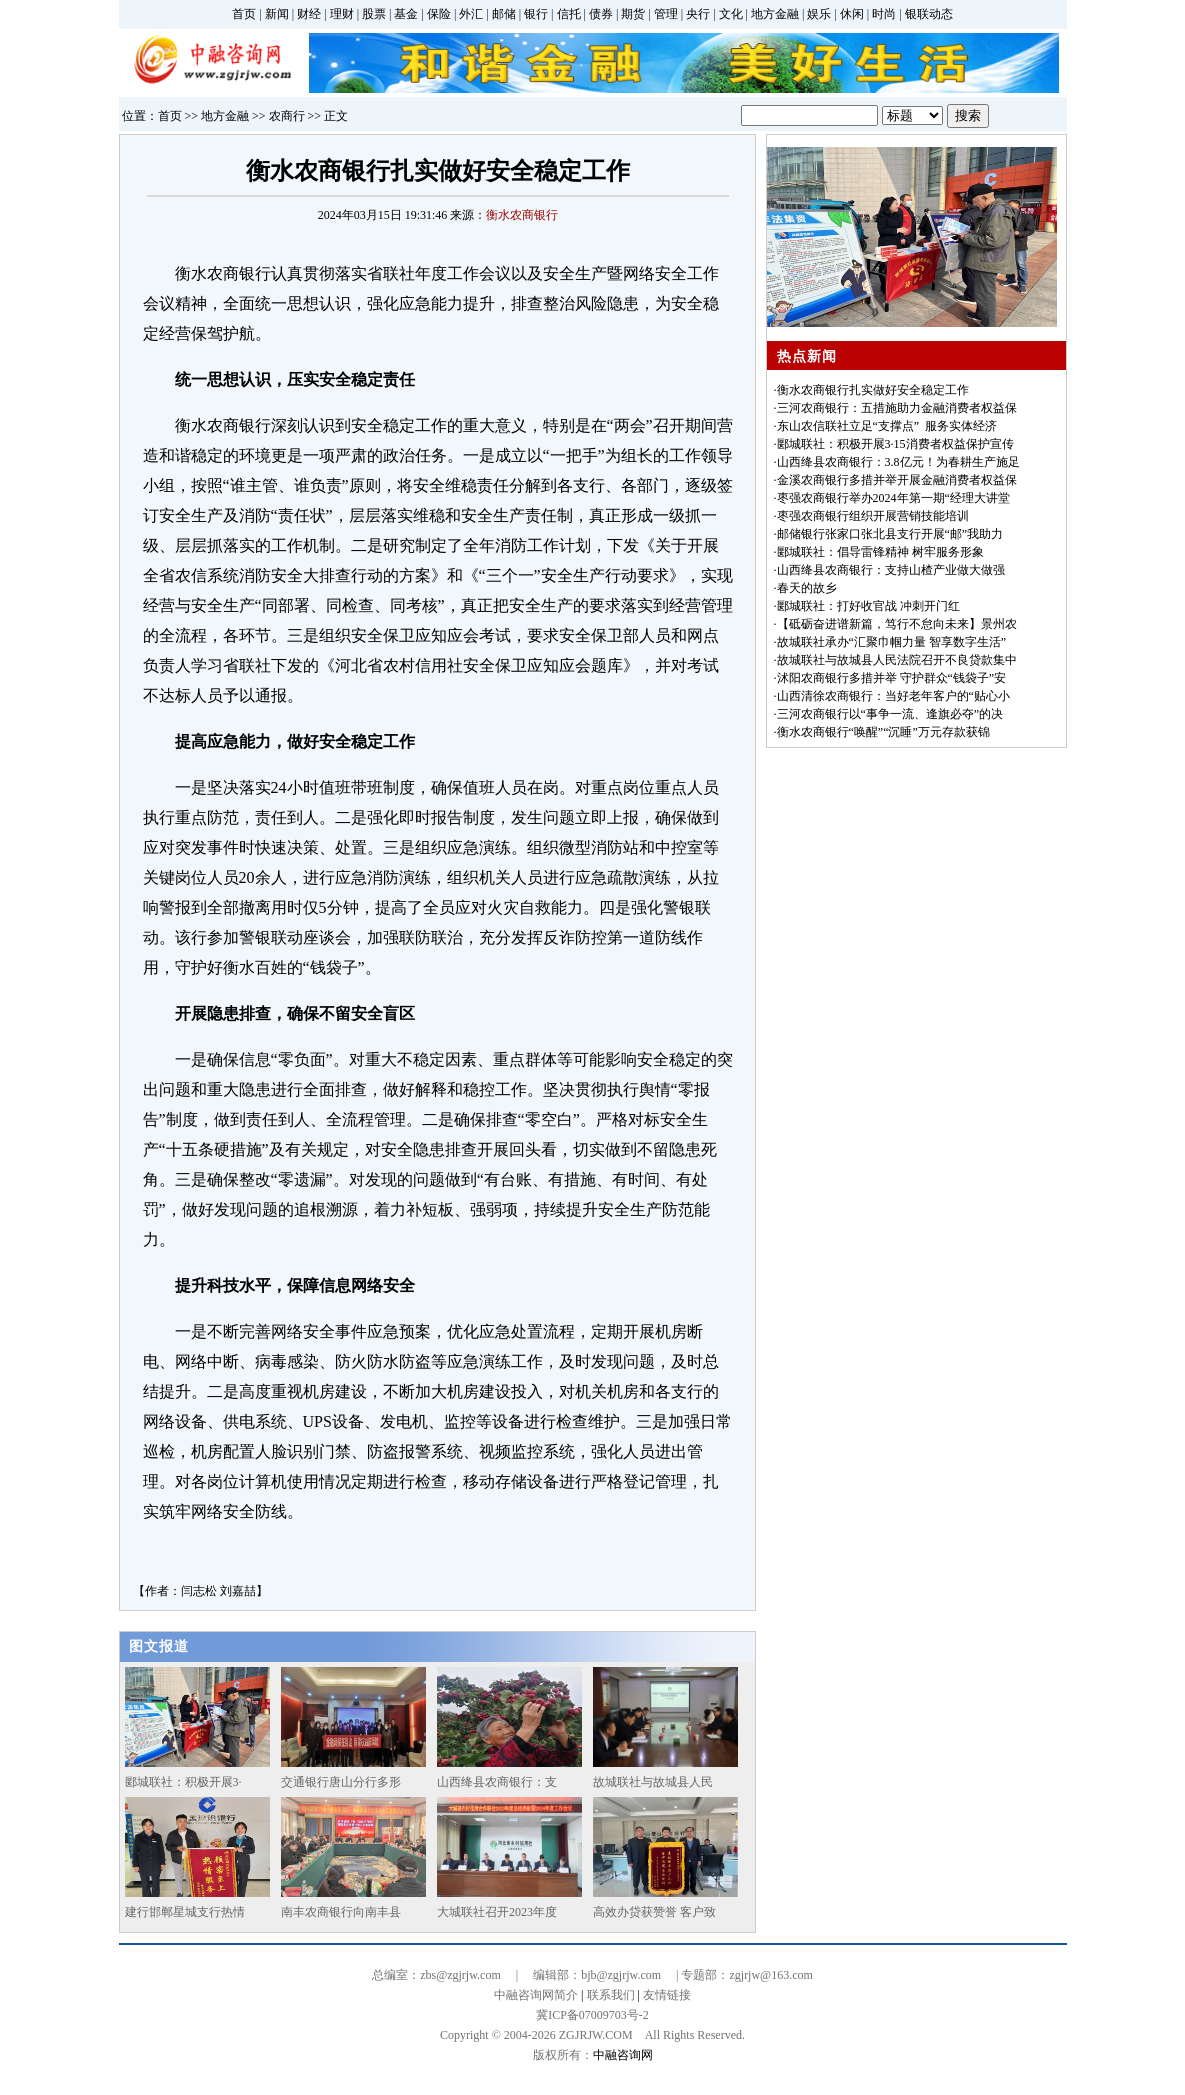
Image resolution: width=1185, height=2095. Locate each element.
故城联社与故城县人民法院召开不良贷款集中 (897, 660)
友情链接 (667, 1995)
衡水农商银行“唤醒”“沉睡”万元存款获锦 (883, 732)
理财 (342, 14)
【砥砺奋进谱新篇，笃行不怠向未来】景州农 (897, 624)
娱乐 (819, 14)
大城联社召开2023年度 (497, 1912)
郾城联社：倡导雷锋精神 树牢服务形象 (880, 552)
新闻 (277, 14)
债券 (601, 14)
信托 (569, 14)
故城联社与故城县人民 (653, 1782)
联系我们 (611, 1995)
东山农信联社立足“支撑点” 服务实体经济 (887, 426)
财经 (309, 14)
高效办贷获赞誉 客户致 (654, 1912)
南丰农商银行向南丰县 (341, 1912)
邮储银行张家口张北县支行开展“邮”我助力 (890, 534)
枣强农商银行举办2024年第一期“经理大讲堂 (893, 498)
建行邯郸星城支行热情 (185, 1912)
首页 (244, 14)
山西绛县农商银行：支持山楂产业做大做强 (891, 570)
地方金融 (775, 14)
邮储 (504, 14)
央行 (698, 14)
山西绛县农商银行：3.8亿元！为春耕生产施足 (898, 462)
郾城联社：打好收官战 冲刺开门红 (868, 606)
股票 (374, 14)
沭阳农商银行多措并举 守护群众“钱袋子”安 (892, 678)
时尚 (884, 14)
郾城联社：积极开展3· (183, 1782)
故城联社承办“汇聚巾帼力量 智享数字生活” (892, 642)
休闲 (852, 14)
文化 (731, 14)
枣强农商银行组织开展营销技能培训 (873, 516)
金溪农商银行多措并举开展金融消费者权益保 (897, 480)
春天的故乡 (807, 588)
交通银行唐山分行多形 (341, 1782)
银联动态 (929, 14)
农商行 (287, 116)
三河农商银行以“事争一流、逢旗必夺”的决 (890, 714)
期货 (633, 14)
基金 (406, 14)
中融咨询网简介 (536, 1995)
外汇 (471, 14)
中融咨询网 (623, 2055)
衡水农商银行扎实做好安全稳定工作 (873, 390)
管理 (666, 14)
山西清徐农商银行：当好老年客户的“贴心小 (893, 696)
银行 (536, 14)
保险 (439, 14)
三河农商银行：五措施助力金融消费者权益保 (897, 408)
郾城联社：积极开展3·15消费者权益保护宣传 (895, 444)
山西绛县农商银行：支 (497, 1782)
